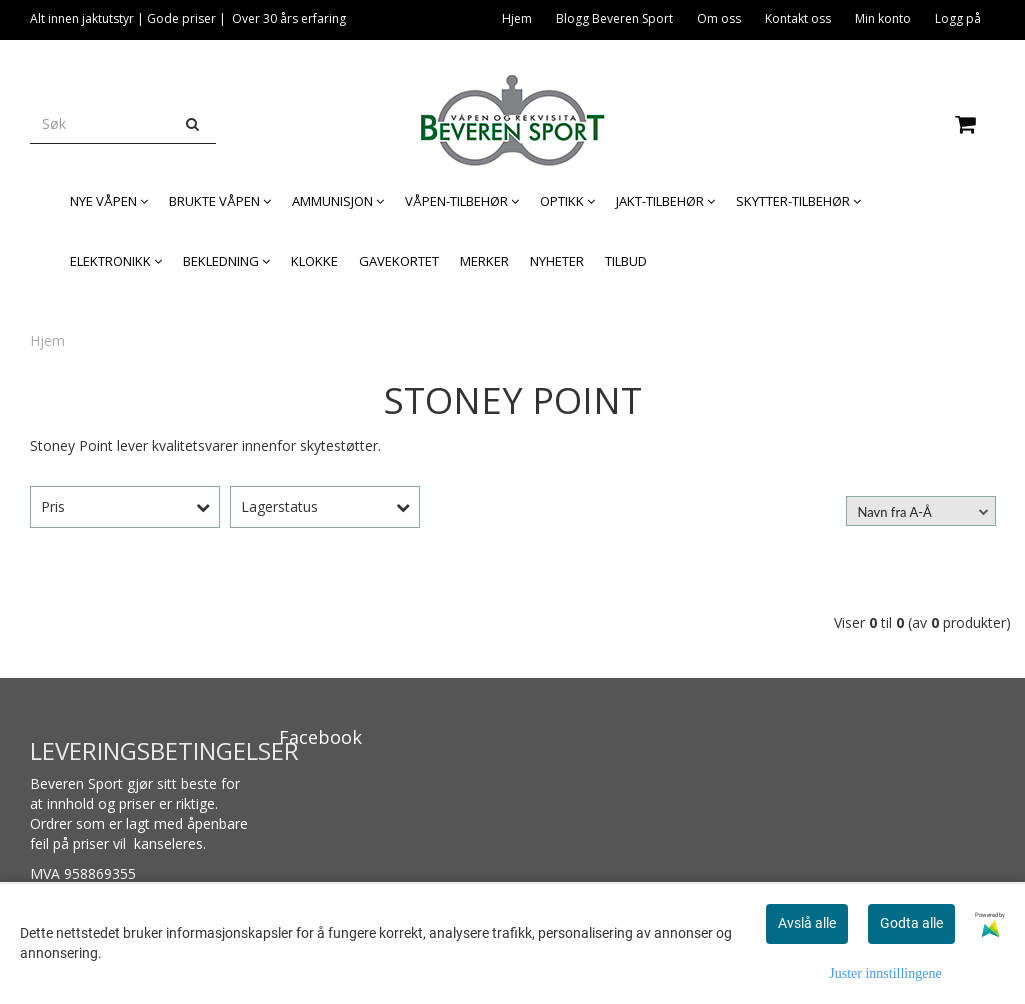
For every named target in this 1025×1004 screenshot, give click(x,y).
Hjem (517, 18)
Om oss (719, 18)
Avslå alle (807, 923)
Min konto (883, 18)
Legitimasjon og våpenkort (905, 55)
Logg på (958, 18)
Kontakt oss (798, 18)
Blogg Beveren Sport (614, 18)
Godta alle (911, 923)
